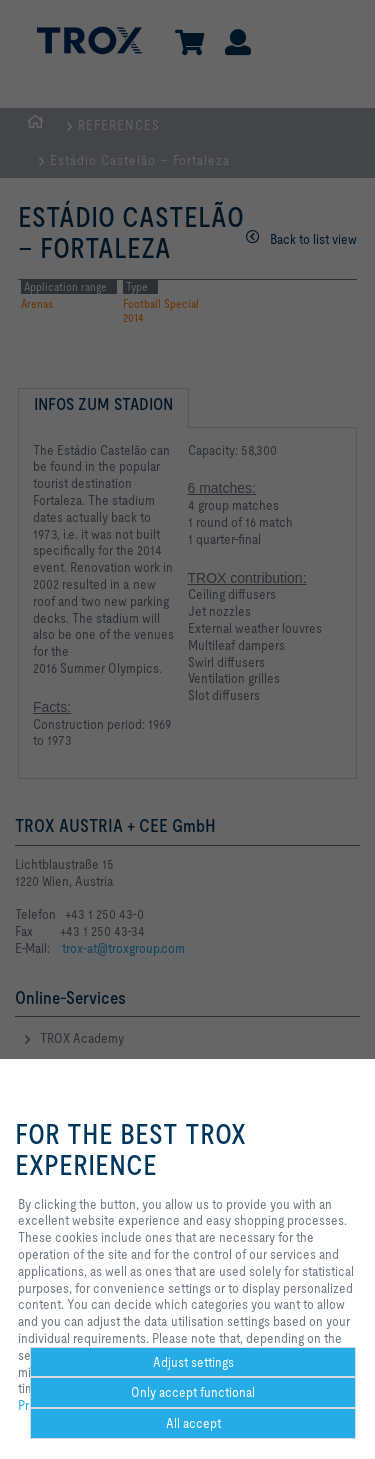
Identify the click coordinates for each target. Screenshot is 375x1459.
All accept (193, 1423)
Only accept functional (193, 1392)
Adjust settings (193, 1362)
